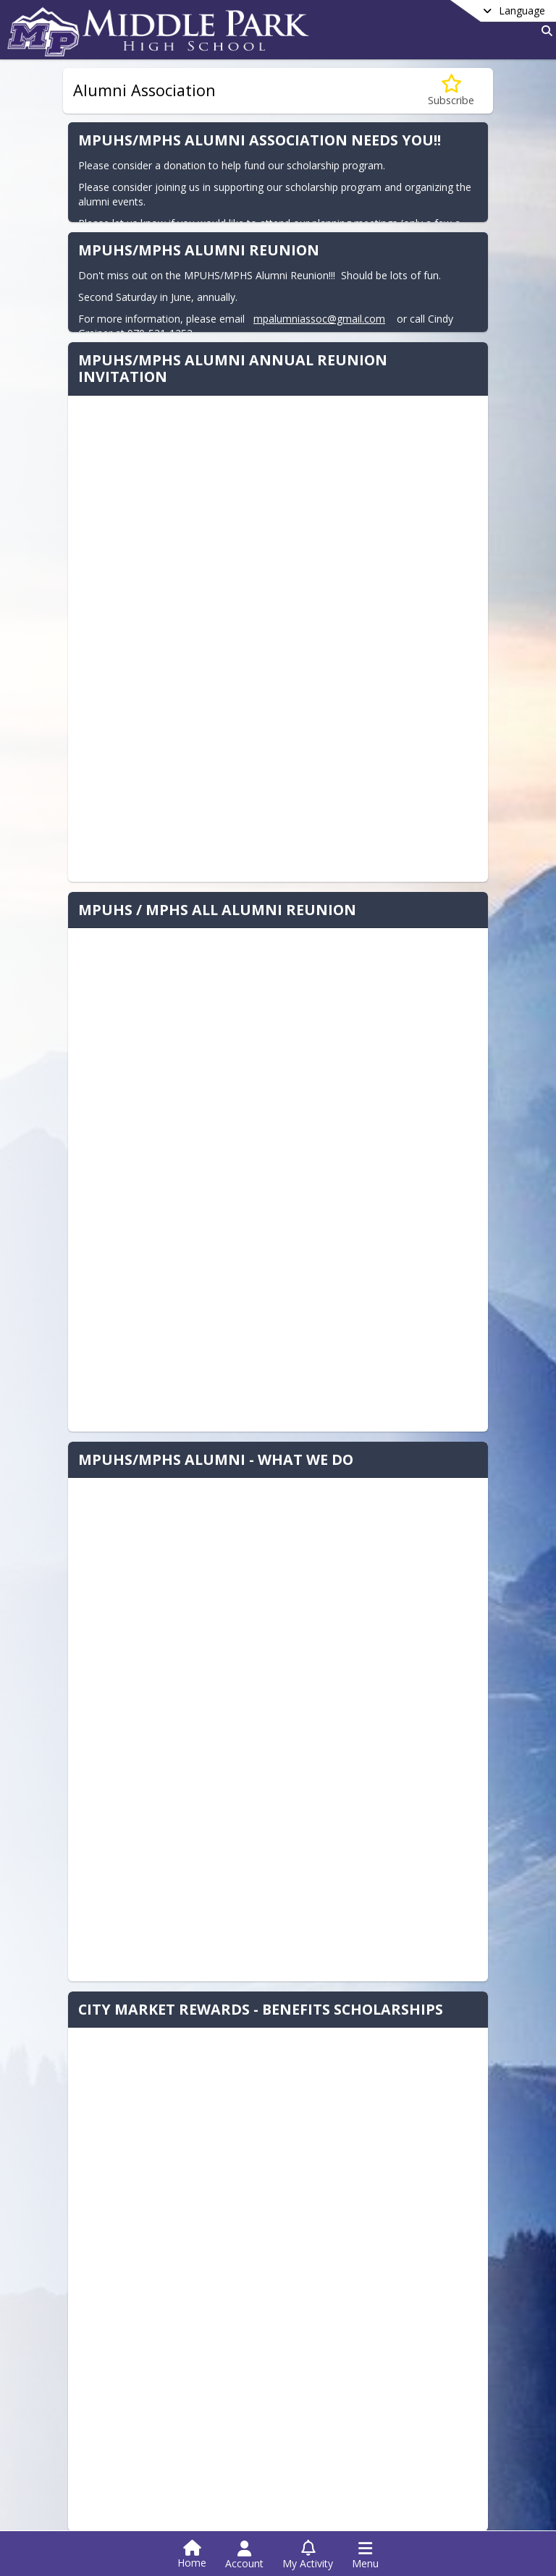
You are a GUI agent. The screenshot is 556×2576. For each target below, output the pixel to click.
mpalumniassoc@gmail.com (318, 319)
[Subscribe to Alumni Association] (451, 91)
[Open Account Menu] (244, 2555)
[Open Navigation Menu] (365, 2555)
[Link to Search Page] (544, 31)
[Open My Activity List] (307, 2555)
